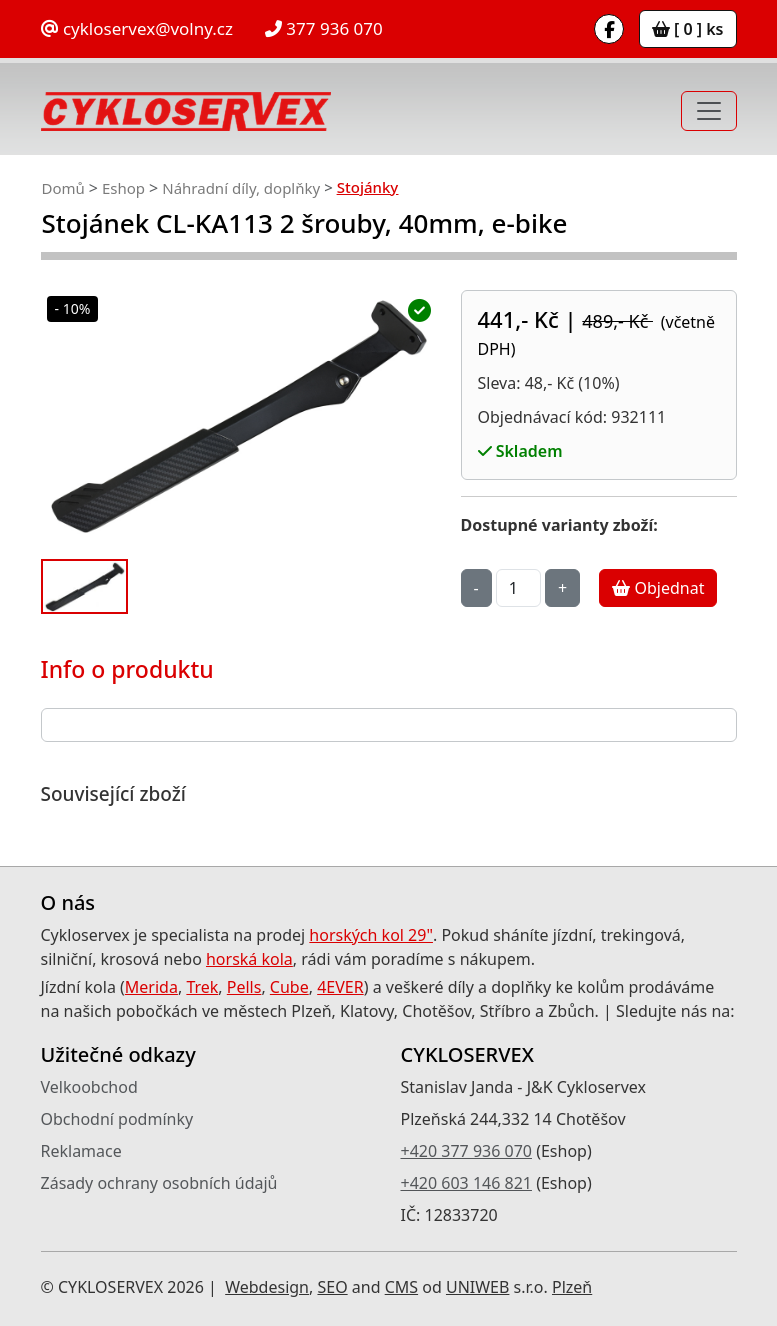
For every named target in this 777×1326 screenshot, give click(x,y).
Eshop (123, 188)
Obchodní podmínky (117, 1119)
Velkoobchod (89, 1087)
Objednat (658, 588)
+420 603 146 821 (466, 1183)
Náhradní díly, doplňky (241, 188)
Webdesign (267, 1287)
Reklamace (81, 1151)
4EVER (340, 987)
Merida (151, 987)
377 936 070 (324, 28)
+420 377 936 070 (466, 1151)
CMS (401, 1287)
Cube (289, 987)
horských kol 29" (371, 935)
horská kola (249, 959)
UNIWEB (477, 1287)
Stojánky (368, 187)
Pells (244, 987)
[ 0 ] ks (688, 29)
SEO (332, 1287)
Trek (202, 987)
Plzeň (572, 1287)
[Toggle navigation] (709, 111)
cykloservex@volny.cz (137, 28)
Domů (63, 188)
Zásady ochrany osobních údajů (159, 1183)
